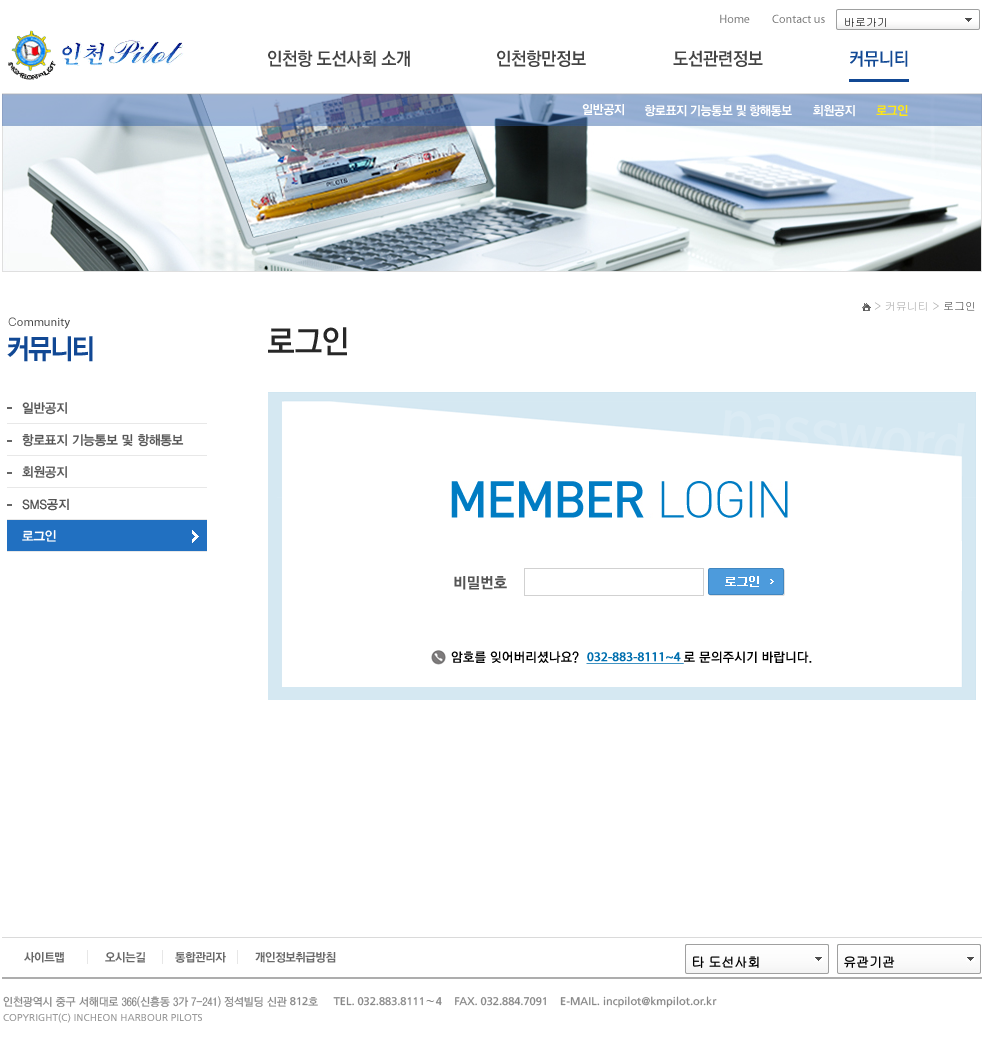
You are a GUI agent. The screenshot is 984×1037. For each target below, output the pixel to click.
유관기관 (869, 961)
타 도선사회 (725, 961)
